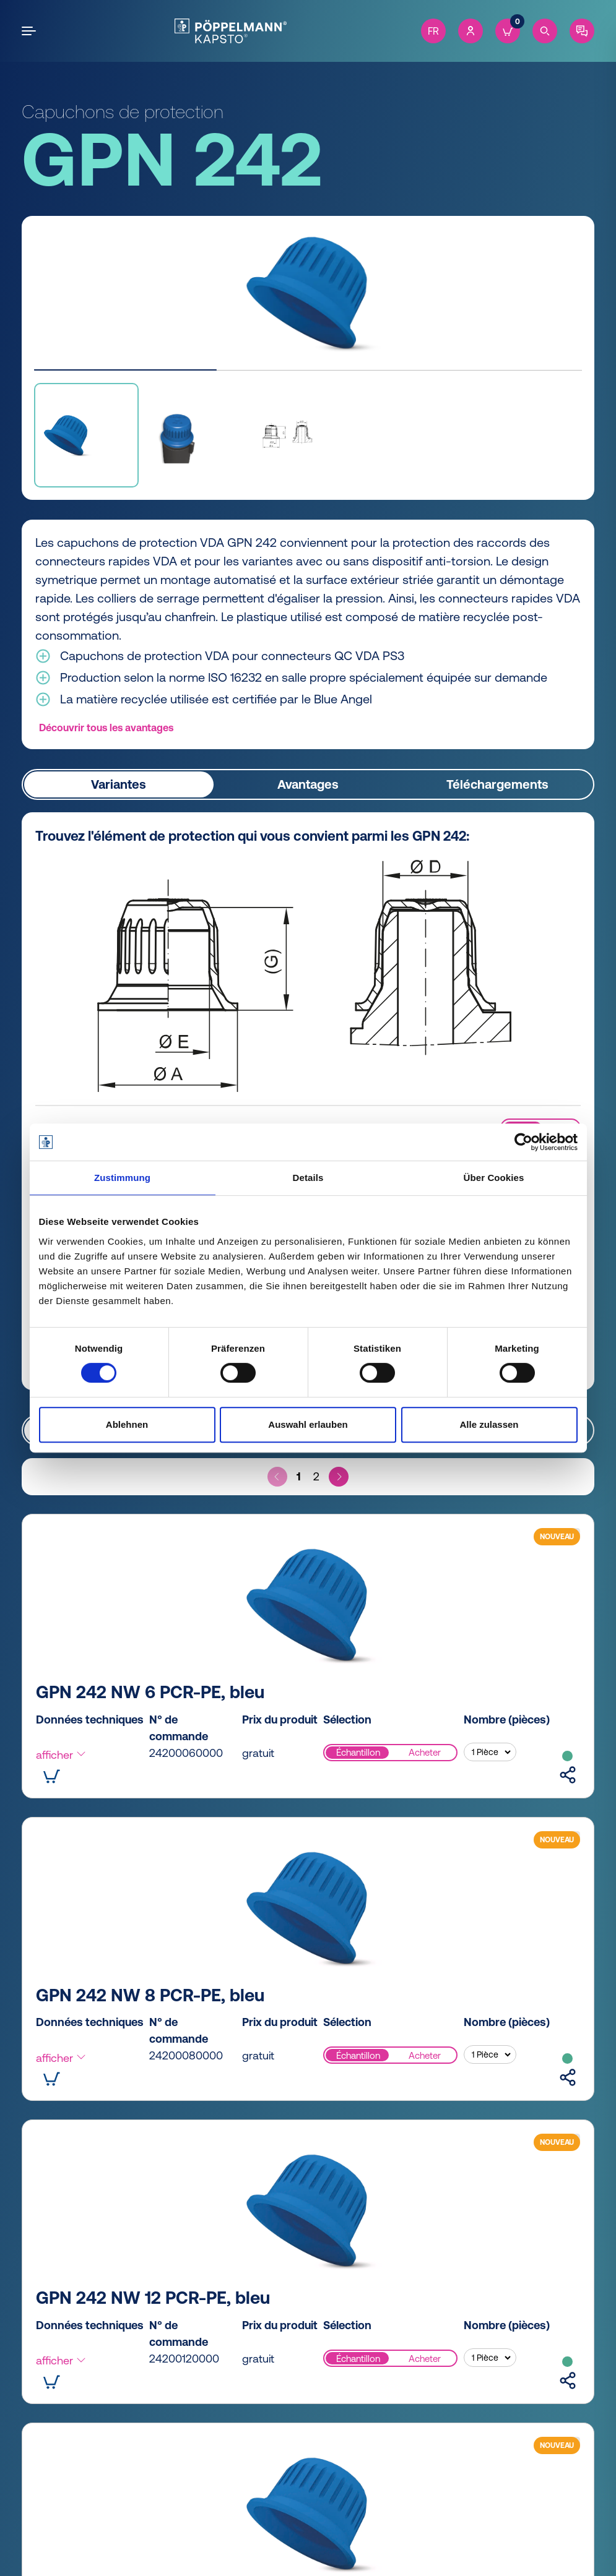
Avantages (308, 784)
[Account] (470, 31)
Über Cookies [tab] (494, 1177)
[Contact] (582, 31)
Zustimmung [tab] (122, 1177)
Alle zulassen (488, 1424)
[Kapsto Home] (231, 31)
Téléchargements (497, 784)
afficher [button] (61, 1754)
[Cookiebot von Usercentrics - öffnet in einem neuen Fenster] (523, 1142)
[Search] (544, 31)
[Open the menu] (31, 31)
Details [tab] (308, 1177)
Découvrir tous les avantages (106, 727)
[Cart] (507, 31)
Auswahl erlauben (307, 1424)
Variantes (118, 784)
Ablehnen (127, 1424)
